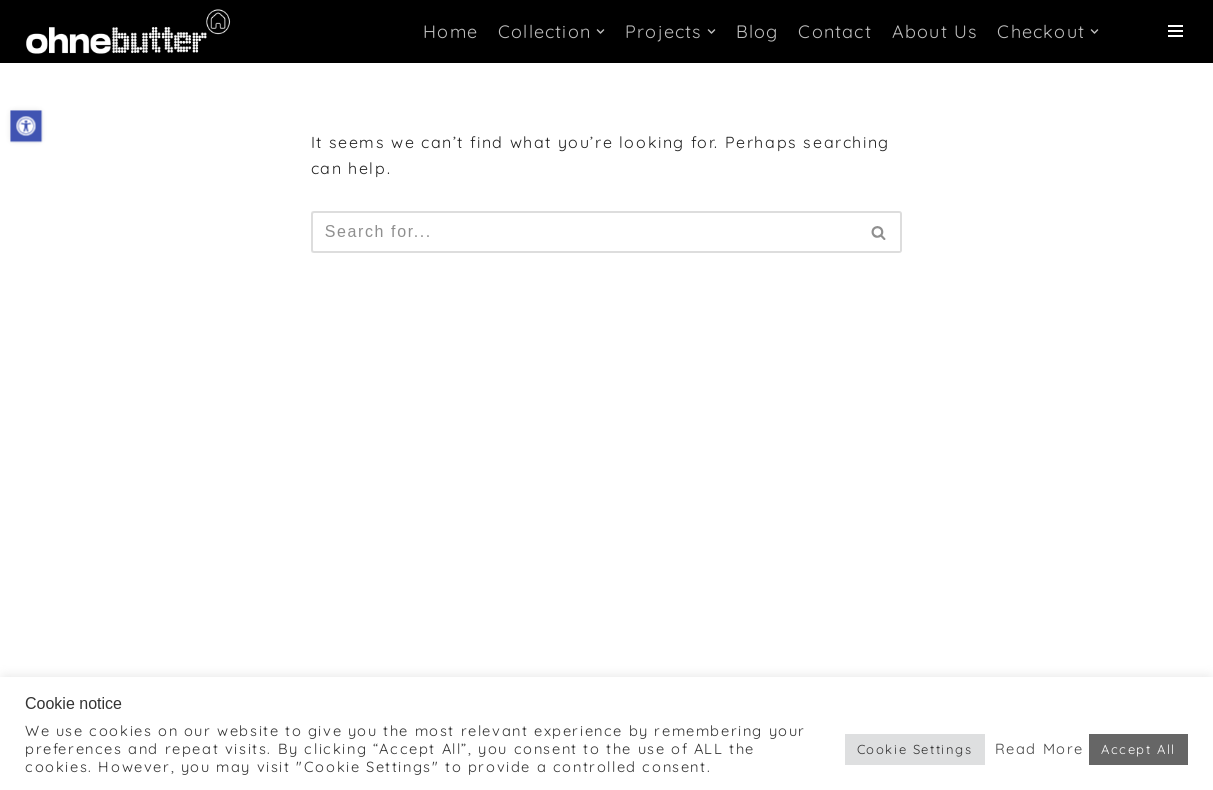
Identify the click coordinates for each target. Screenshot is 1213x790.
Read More (1039, 749)
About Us (935, 31)
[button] (25, 125)
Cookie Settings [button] (915, 749)
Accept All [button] (1138, 749)
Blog (757, 31)
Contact (834, 31)
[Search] (584, 232)
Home (450, 31)
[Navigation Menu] (1175, 31)
